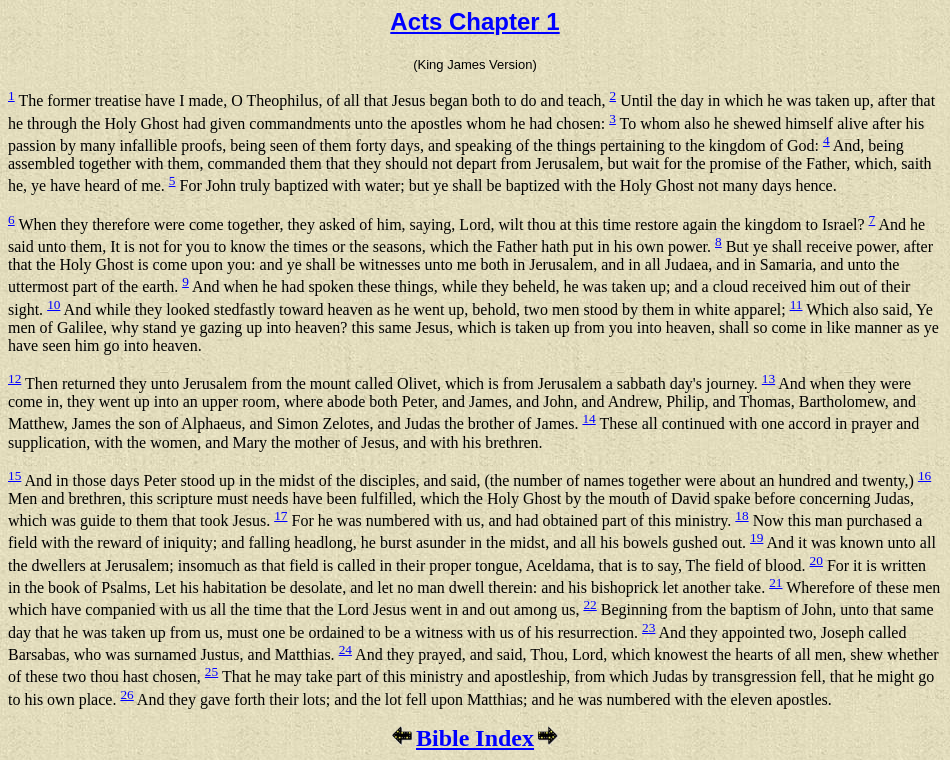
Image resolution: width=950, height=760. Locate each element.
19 (756, 537)
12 (14, 378)
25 (211, 671)
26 (126, 694)
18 (741, 515)
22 (589, 604)
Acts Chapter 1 (474, 21)
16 (924, 475)
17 (280, 515)
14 (588, 418)
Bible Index (475, 738)
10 (53, 304)
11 (796, 304)
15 (14, 475)
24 (345, 649)
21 (775, 582)
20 (816, 560)
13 (768, 378)
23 (648, 627)
